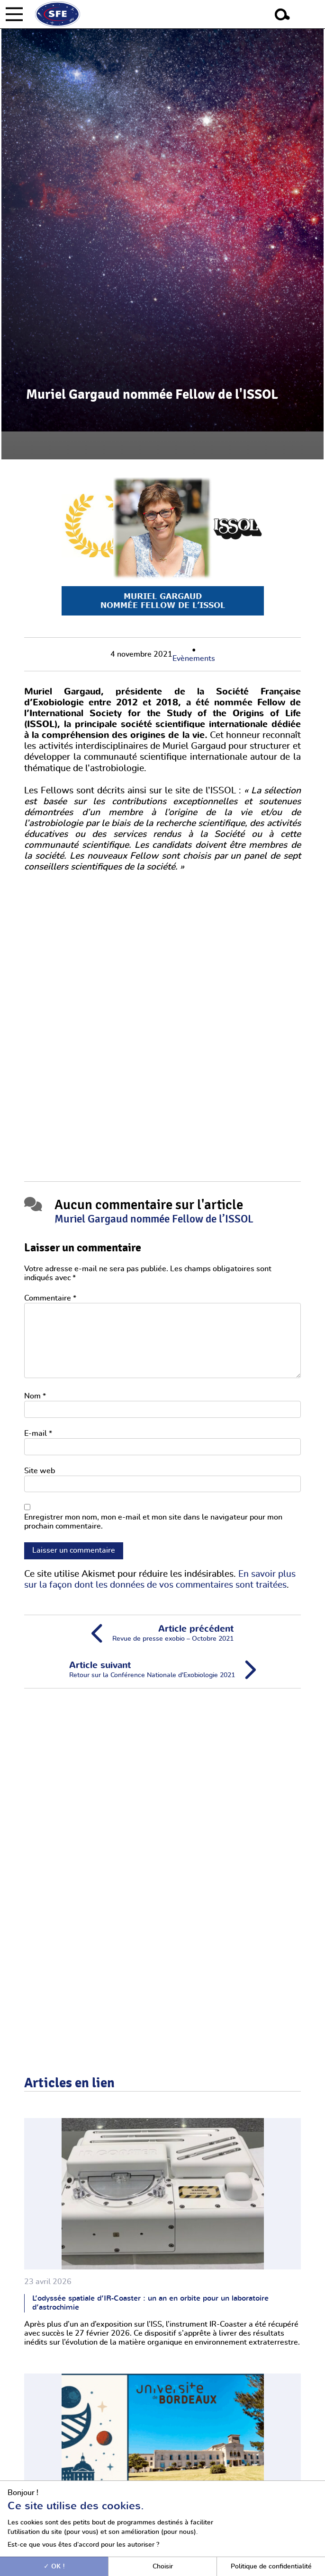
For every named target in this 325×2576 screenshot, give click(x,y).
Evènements (193, 658)
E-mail (38, 1433)
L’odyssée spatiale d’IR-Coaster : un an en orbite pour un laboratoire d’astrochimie (150, 2302)
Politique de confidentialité (271, 2566)
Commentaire (50, 1298)
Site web (39, 1471)
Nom (35, 1396)
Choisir (163, 2566)
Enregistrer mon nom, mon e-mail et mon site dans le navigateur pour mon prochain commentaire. (153, 1521)
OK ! (54, 2566)
